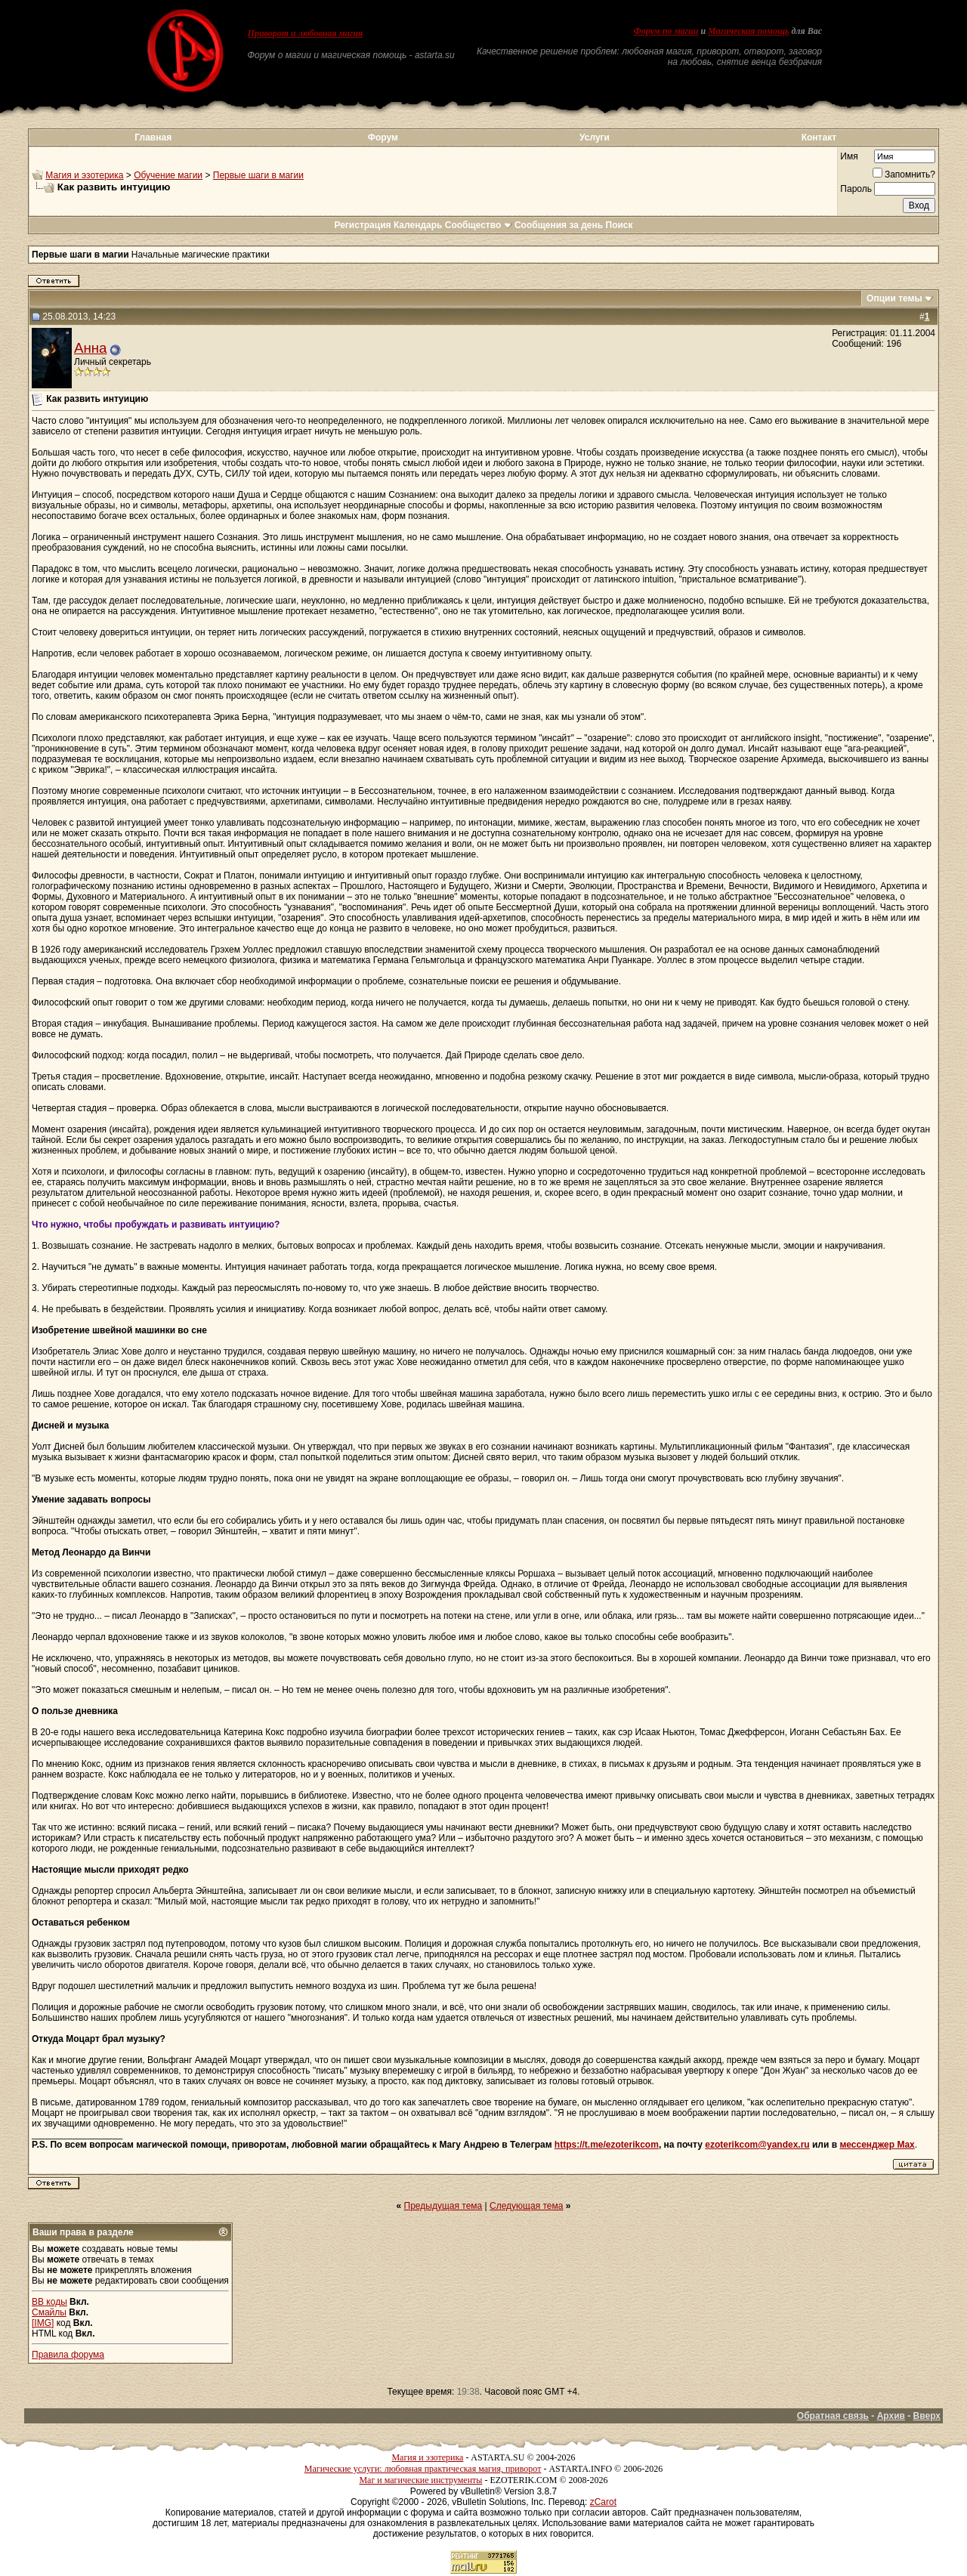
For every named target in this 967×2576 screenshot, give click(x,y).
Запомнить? (904, 174)
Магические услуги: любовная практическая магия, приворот (423, 2468)
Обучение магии (168, 175)
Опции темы (894, 298)
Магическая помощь (748, 31)
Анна (90, 348)
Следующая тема (526, 2206)
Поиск (619, 225)
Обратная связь (833, 2416)
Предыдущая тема (443, 2206)
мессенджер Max (876, 2144)
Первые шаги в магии (258, 175)
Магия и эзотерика (84, 175)
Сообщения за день (558, 225)
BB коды (49, 2301)
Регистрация (362, 225)
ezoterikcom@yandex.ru (757, 2144)
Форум (383, 137)
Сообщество (478, 225)
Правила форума (68, 2354)
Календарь (418, 225)
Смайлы (49, 2312)
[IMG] (43, 2323)
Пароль (856, 189)
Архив (891, 2416)
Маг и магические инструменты (420, 2480)
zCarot (603, 2502)
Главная (152, 137)
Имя (848, 156)
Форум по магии (665, 31)
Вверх (927, 2416)
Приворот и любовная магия (305, 33)
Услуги (594, 137)
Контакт (819, 137)
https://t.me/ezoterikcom (607, 2144)
